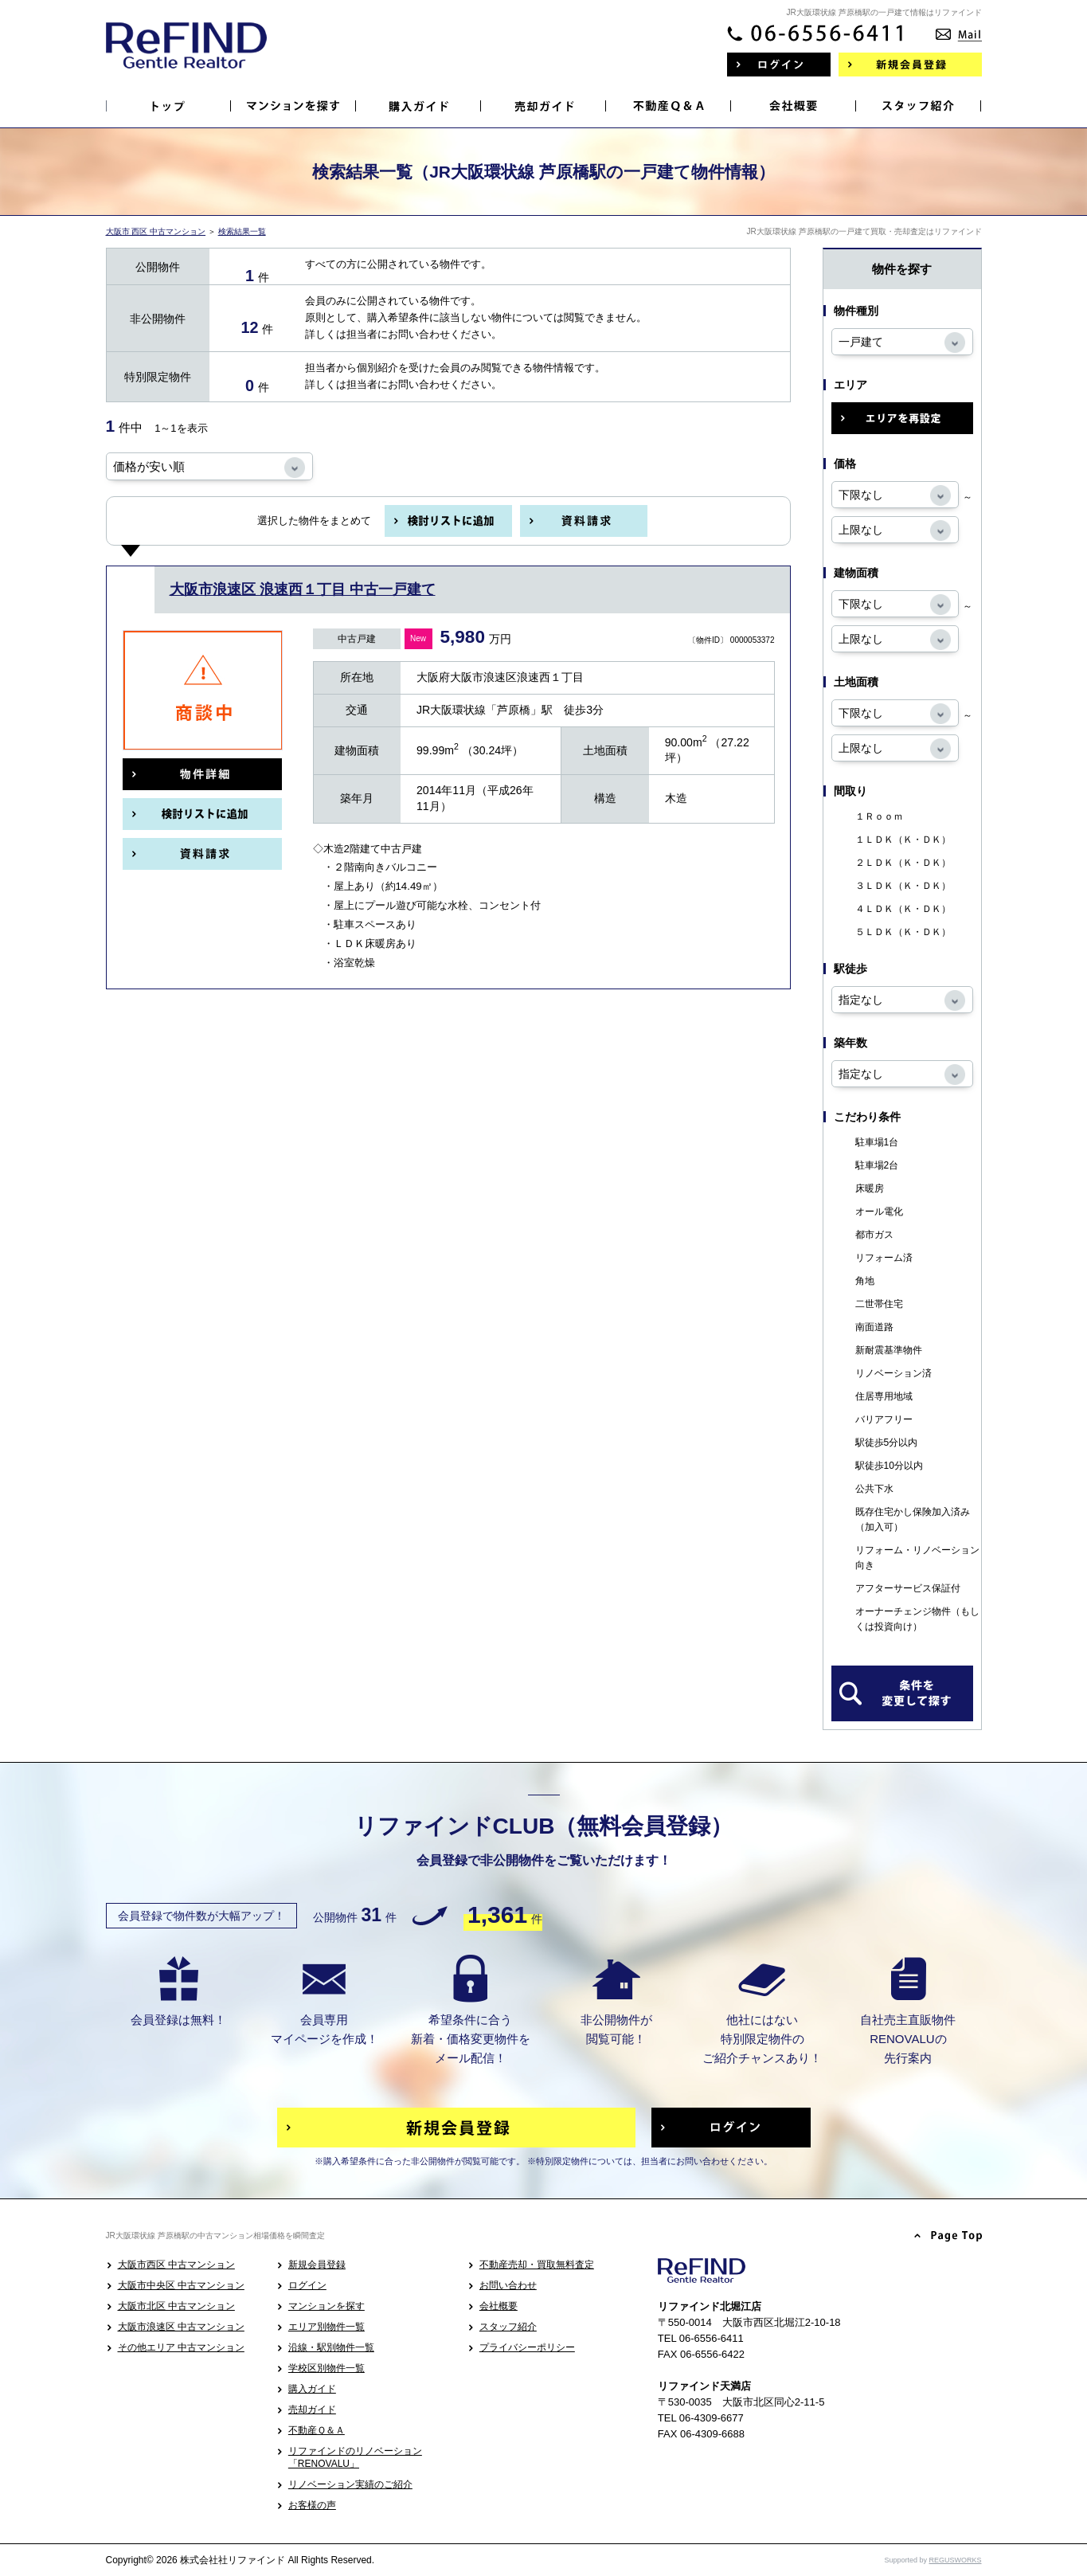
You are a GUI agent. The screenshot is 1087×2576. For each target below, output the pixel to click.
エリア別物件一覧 (326, 2326)
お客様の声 (312, 2505)
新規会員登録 (317, 2264)
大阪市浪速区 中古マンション (181, 2326)
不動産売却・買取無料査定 (536, 2264)
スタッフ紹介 (508, 2326)
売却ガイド (312, 2409)
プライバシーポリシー (527, 2347)
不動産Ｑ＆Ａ (316, 2430)
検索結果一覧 (242, 231)
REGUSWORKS (955, 2560)
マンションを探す (326, 2306)
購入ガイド (312, 2388)
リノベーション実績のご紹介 (350, 2484)
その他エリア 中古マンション (181, 2347)
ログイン (307, 2285)
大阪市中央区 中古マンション (181, 2285)
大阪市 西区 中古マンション (156, 231)
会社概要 (498, 2306)
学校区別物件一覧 (326, 2368)
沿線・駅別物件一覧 (331, 2347)
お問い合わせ (508, 2285)
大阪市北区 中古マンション (176, 2306)
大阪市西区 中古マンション (176, 2264)
